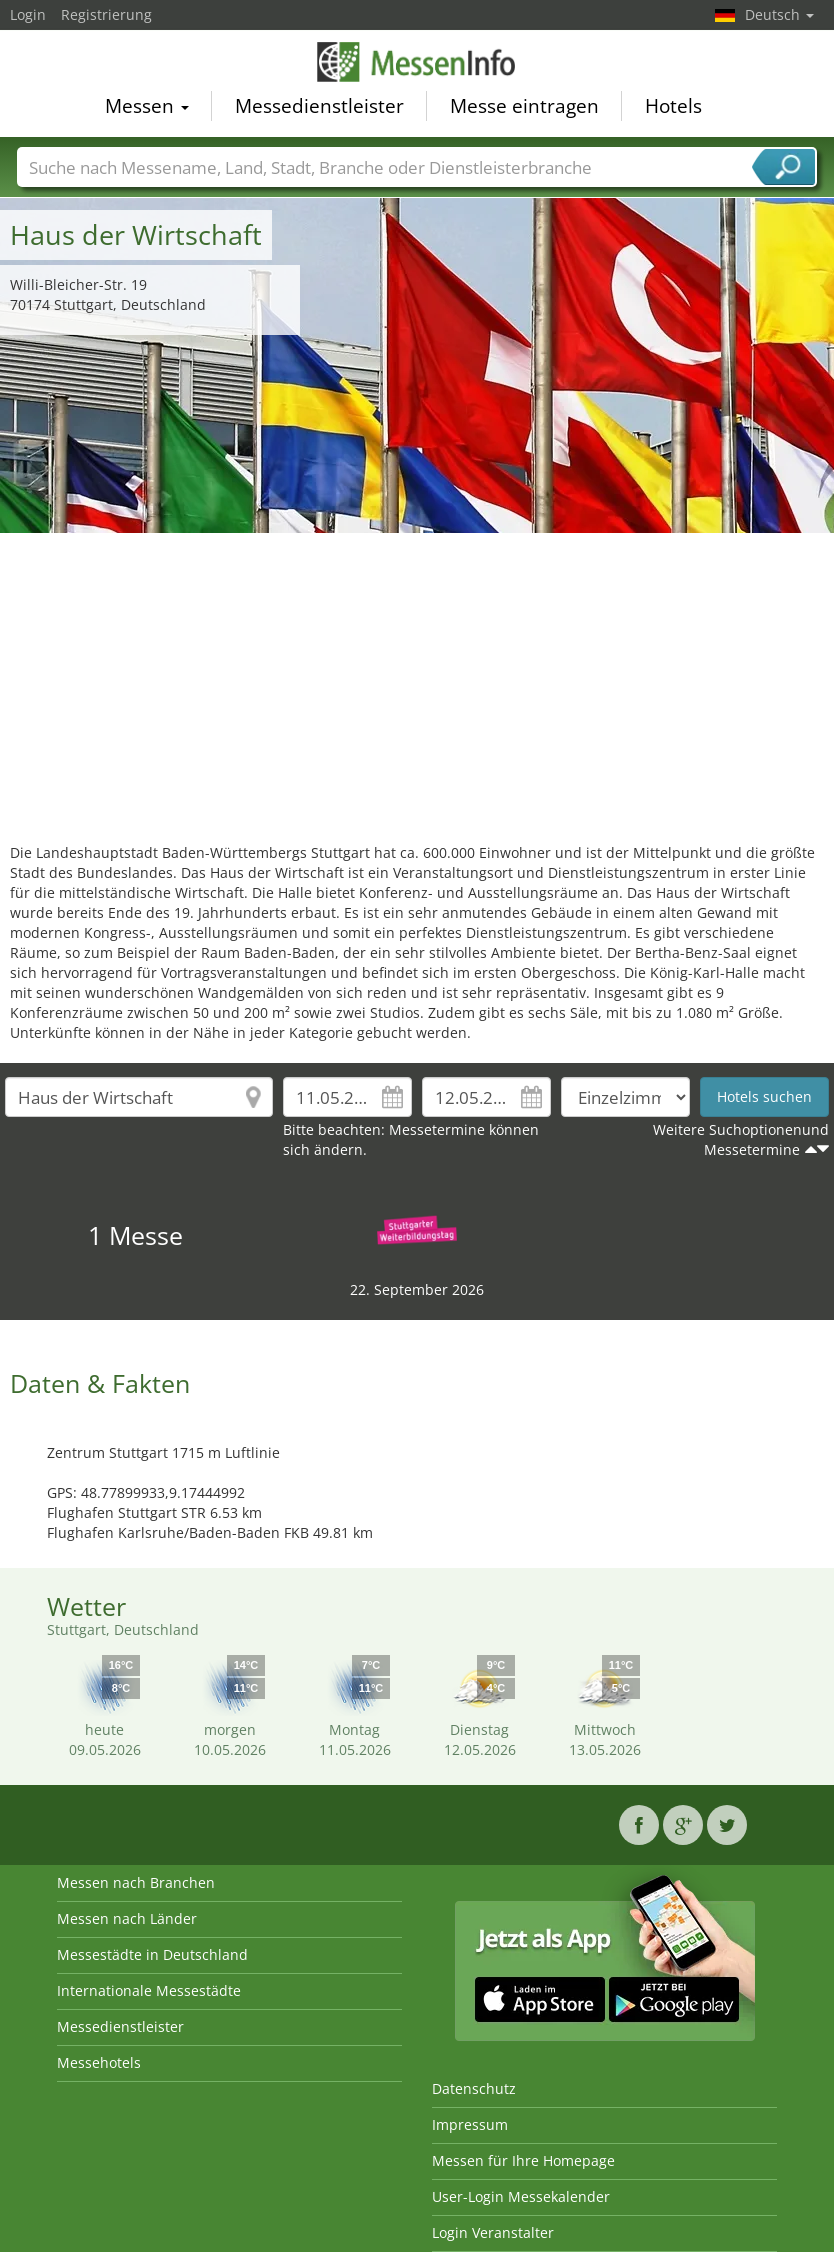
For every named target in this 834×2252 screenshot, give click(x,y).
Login (28, 14)
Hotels (673, 106)
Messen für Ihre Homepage (523, 2160)
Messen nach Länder (127, 1918)
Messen (147, 106)
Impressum (470, 2124)
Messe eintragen (524, 106)
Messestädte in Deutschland (152, 1954)
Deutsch (779, 14)
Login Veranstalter (493, 2232)
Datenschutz (474, 2088)
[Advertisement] (417, 683)
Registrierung (106, 14)
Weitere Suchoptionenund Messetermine (741, 1139)
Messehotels (99, 2062)
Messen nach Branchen (136, 1882)
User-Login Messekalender (521, 2196)
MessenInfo (417, 62)
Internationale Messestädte (149, 1990)
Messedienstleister (319, 106)
